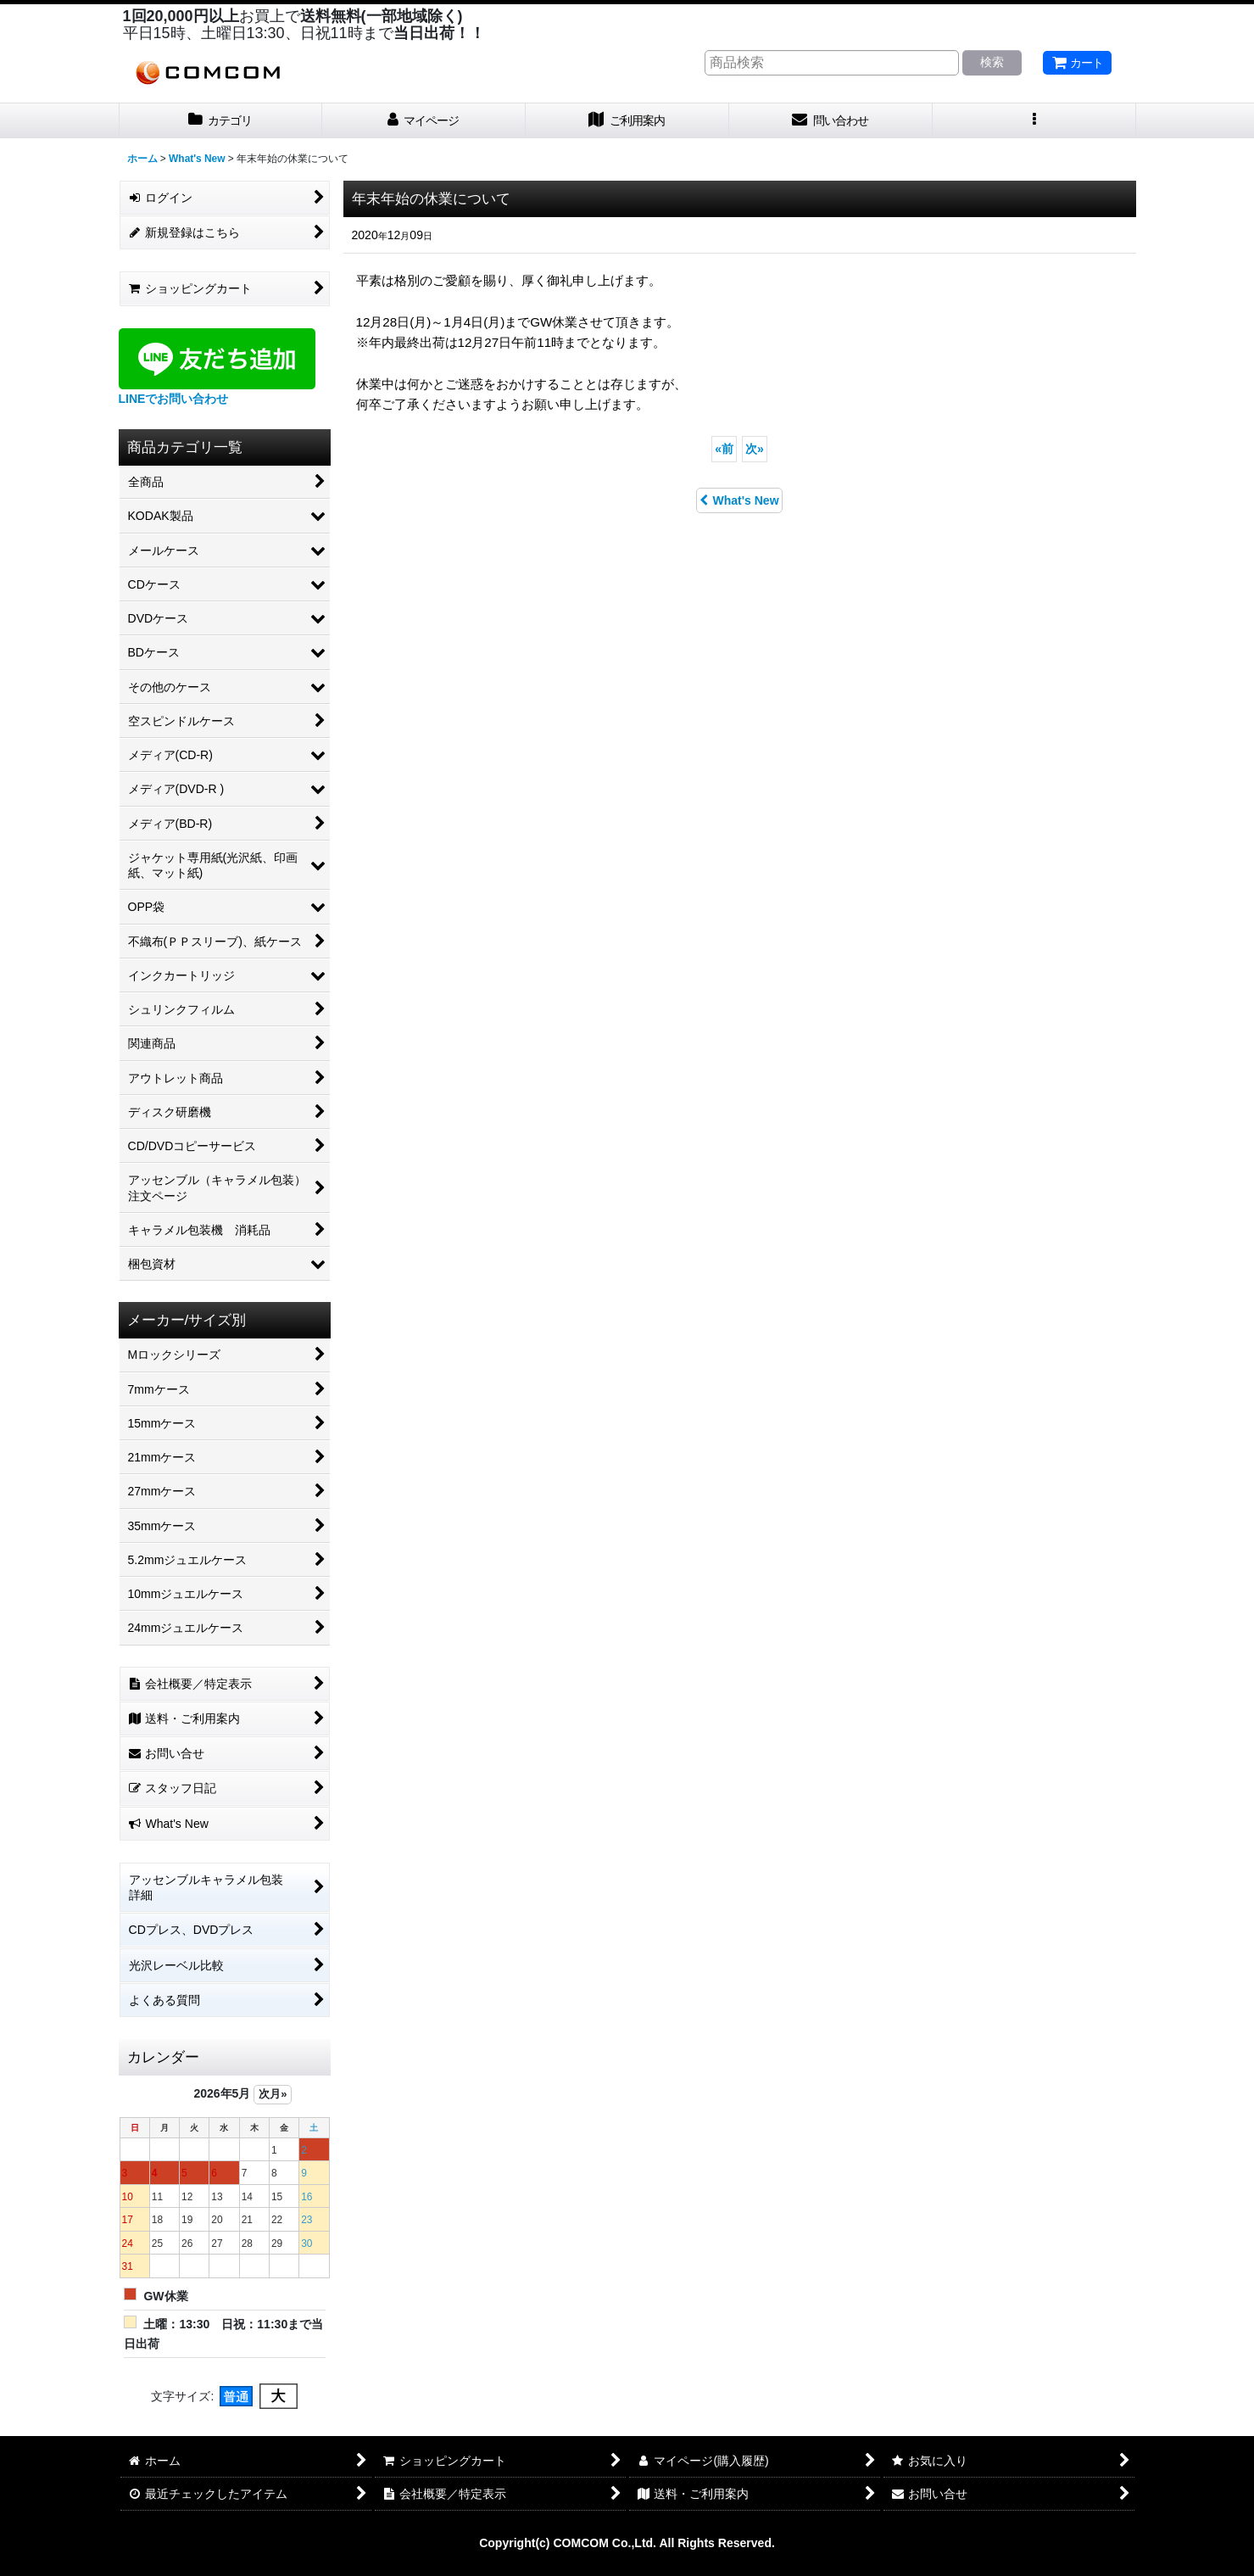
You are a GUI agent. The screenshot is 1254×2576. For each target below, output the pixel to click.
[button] (1034, 120)
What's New (738, 500)
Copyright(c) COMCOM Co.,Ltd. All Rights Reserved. (627, 2543)
